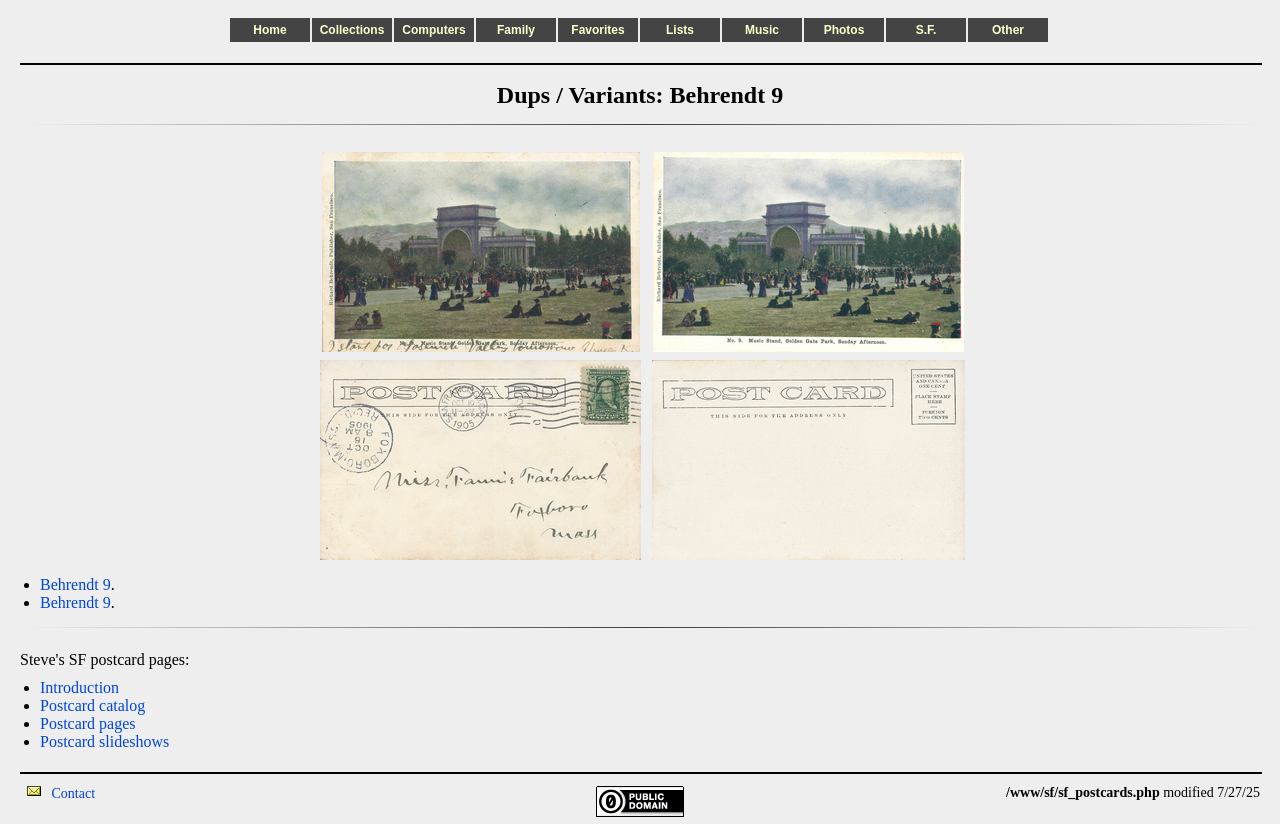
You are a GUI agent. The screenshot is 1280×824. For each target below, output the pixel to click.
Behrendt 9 (75, 584)
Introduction (79, 687)
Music (762, 30)
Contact (74, 793)
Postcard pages (88, 723)
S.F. (926, 30)
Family (516, 30)
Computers (433, 30)
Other (1008, 30)
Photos (844, 30)
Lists (680, 30)
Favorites (597, 30)
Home (269, 30)
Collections (352, 30)
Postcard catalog (92, 705)
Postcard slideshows (104, 741)
